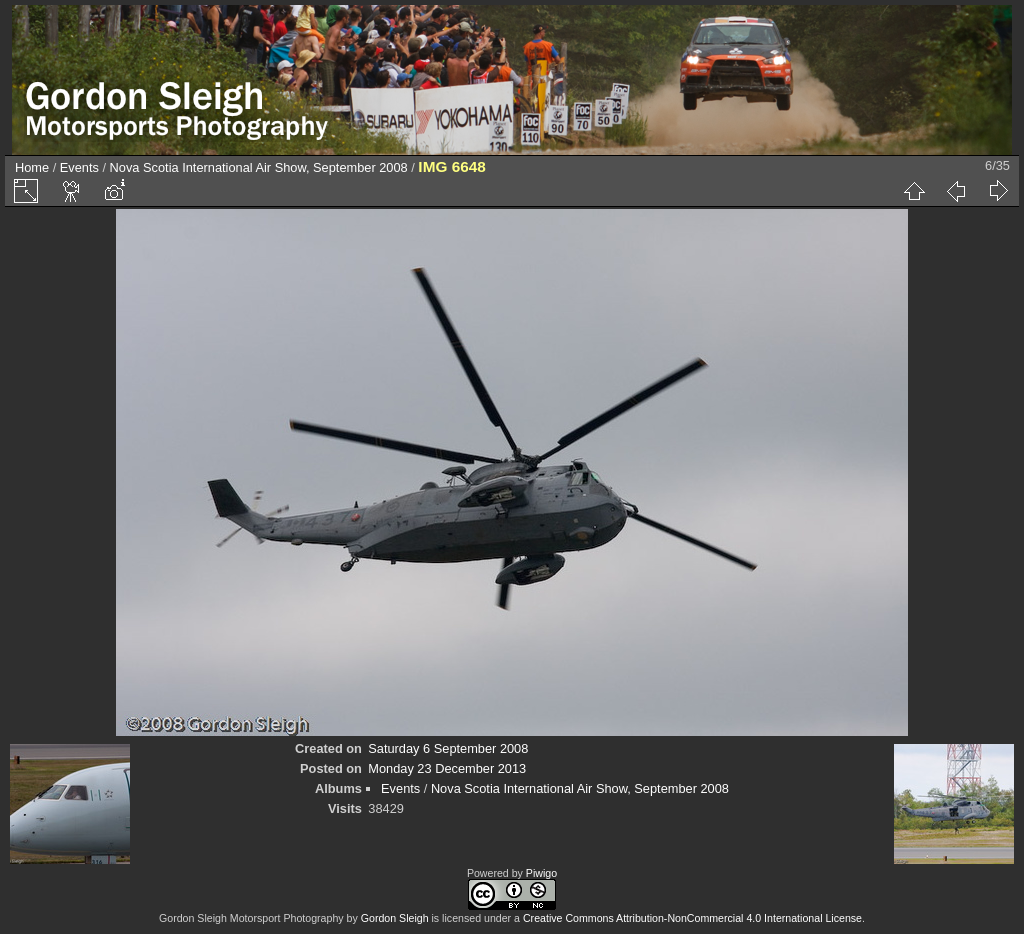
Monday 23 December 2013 (447, 768)
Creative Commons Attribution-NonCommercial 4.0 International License (692, 918)
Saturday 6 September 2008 (448, 748)
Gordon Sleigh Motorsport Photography (251, 918)
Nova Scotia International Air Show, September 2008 (259, 167)
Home (32, 167)
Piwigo (541, 873)
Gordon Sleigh (395, 918)
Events (79, 167)
